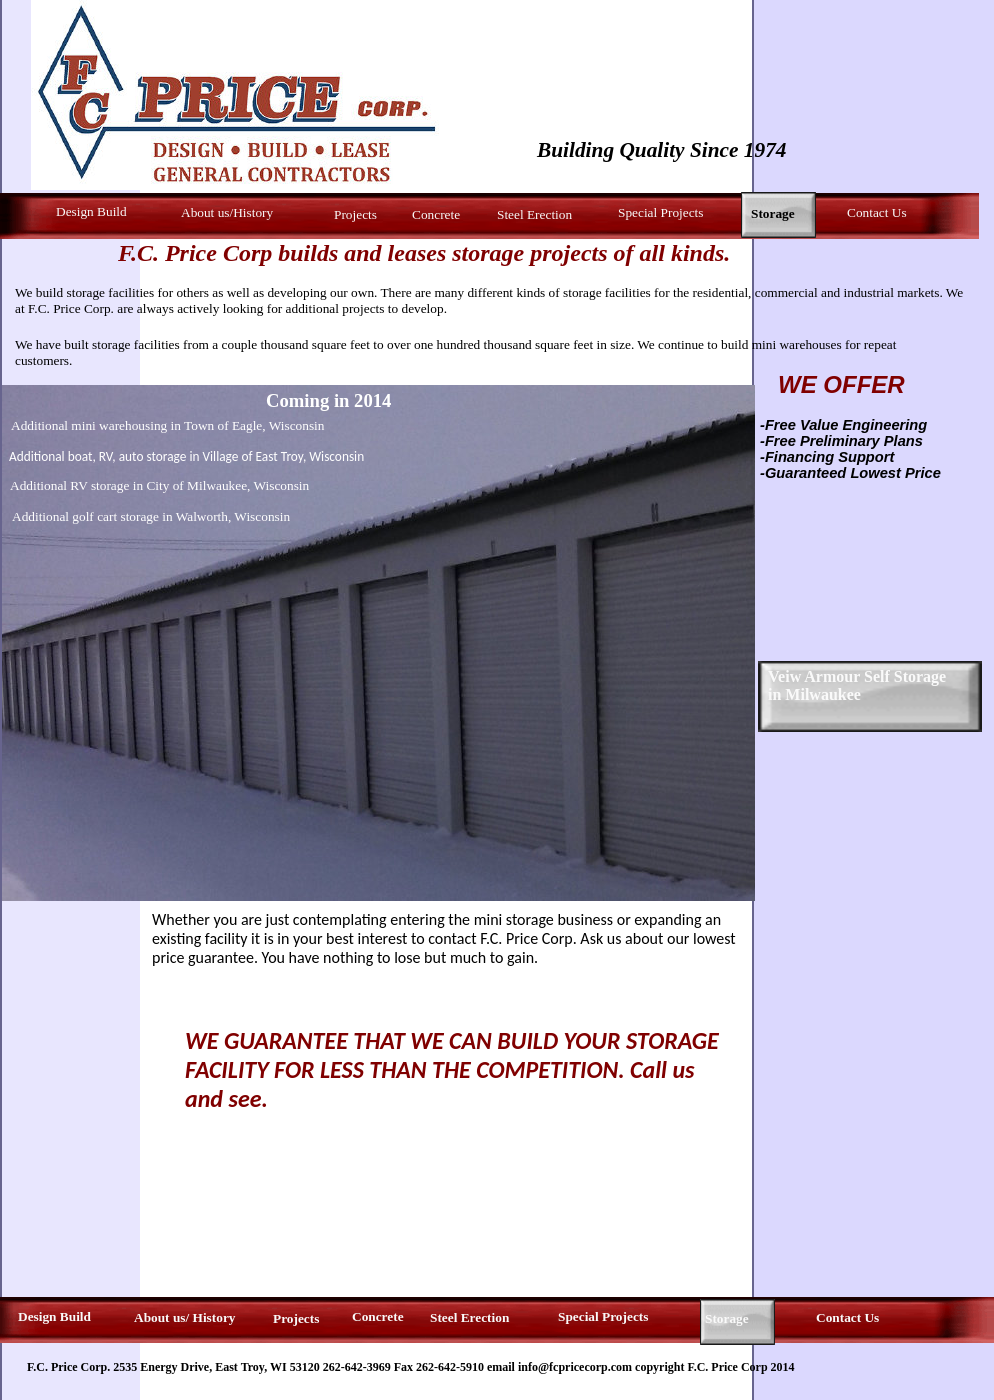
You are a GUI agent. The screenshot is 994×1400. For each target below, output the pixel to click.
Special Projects (661, 212)
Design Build (91, 211)
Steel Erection (534, 214)
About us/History (227, 212)
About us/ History (184, 1317)
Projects (355, 214)
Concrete (436, 214)
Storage (727, 1318)
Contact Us (877, 212)
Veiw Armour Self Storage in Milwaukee (857, 685)
